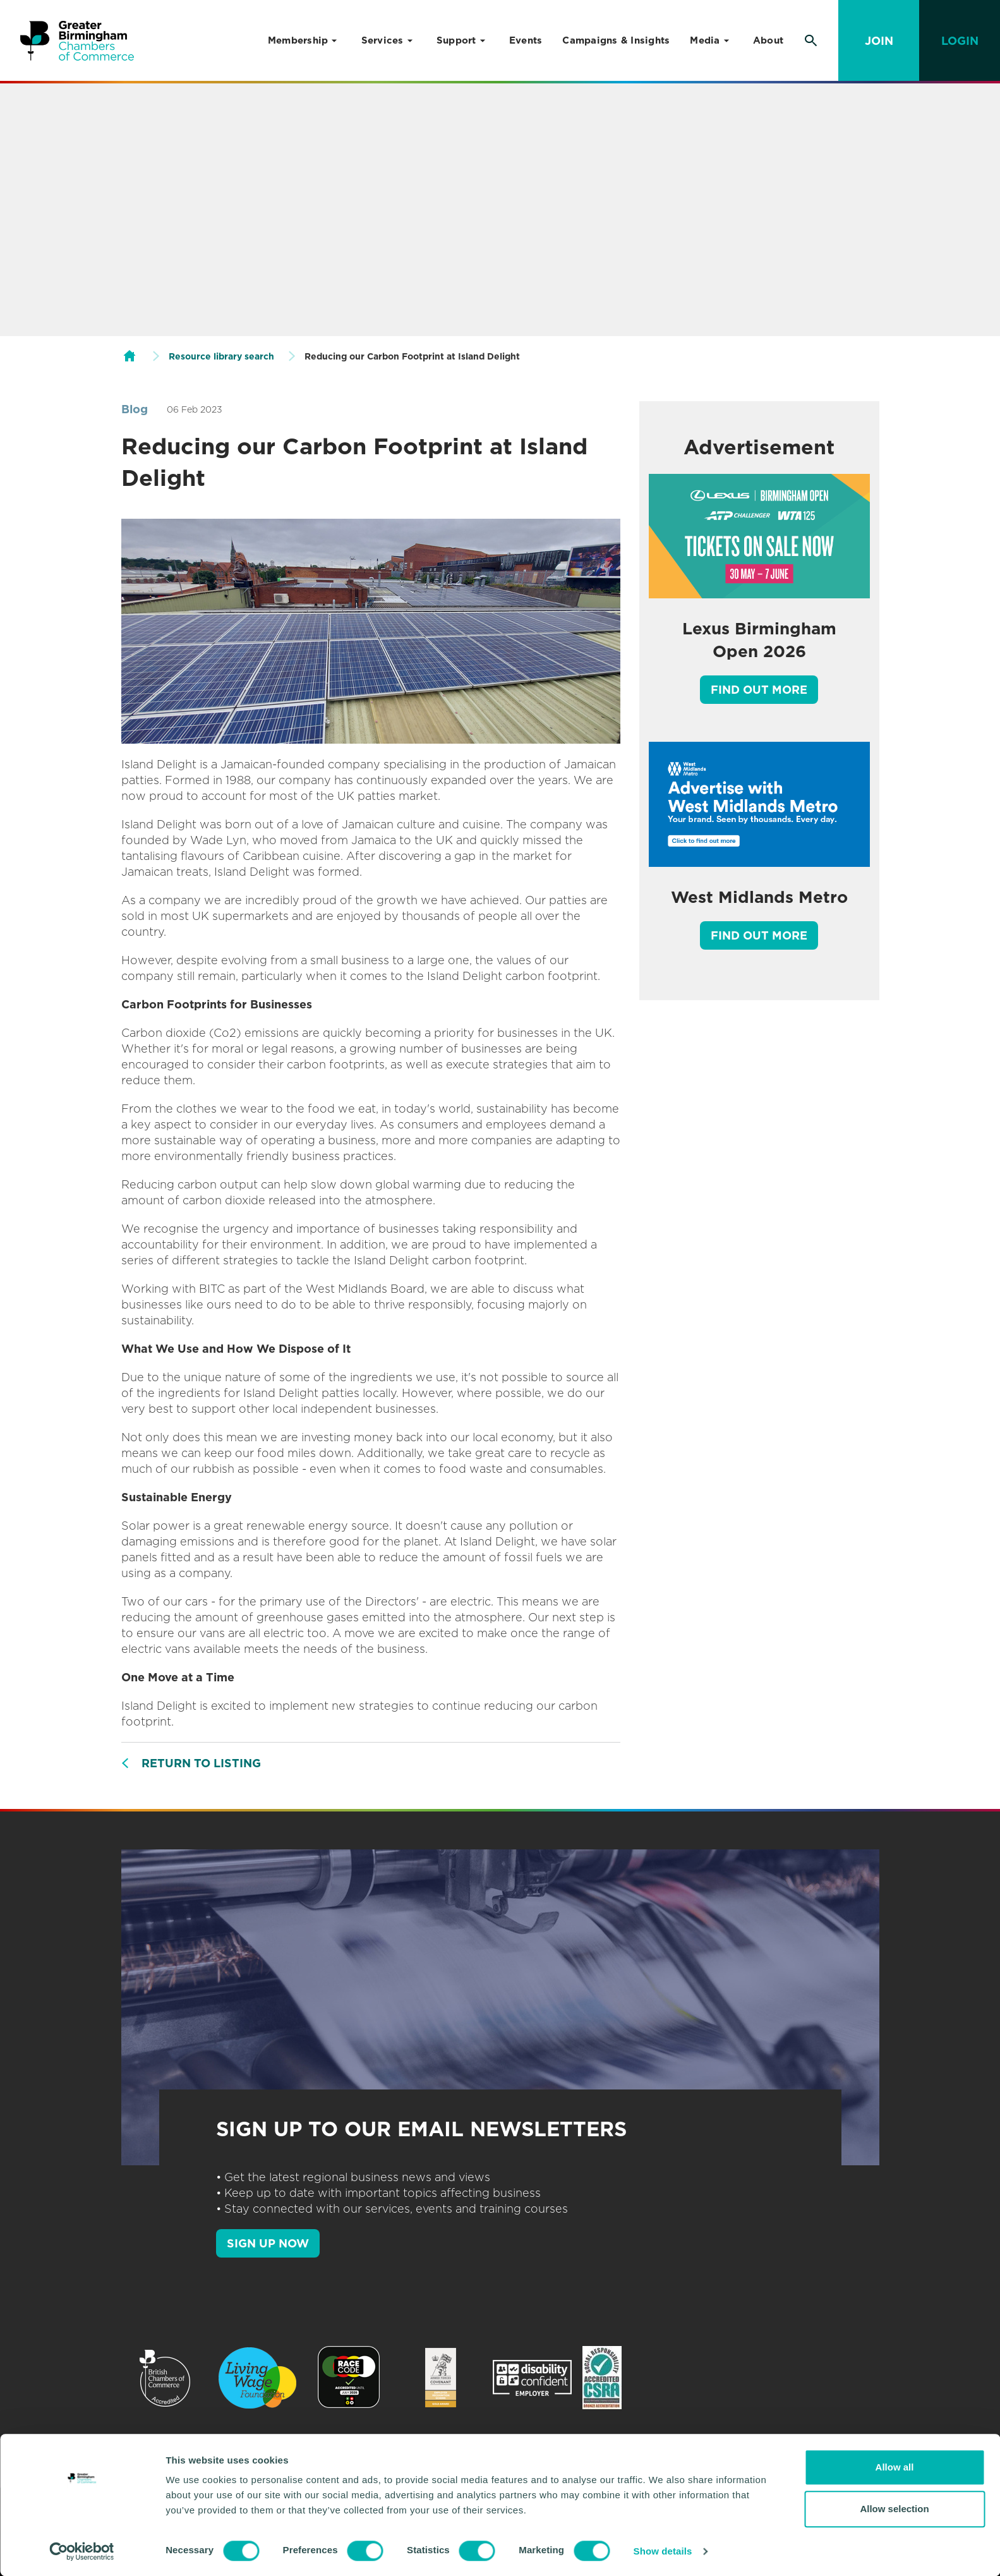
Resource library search (221, 356)
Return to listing (201, 1763)
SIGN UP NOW (268, 2243)
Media (705, 40)
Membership (298, 40)
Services (382, 40)
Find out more (759, 689)
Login (960, 40)
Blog (134, 409)
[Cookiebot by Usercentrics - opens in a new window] (82, 2551)
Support (456, 40)
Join (879, 40)
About (768, 40)
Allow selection (894, 2508)
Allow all (895, 2467)
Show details (663, 2551)
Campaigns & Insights (616, 40)
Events (526, 40)
